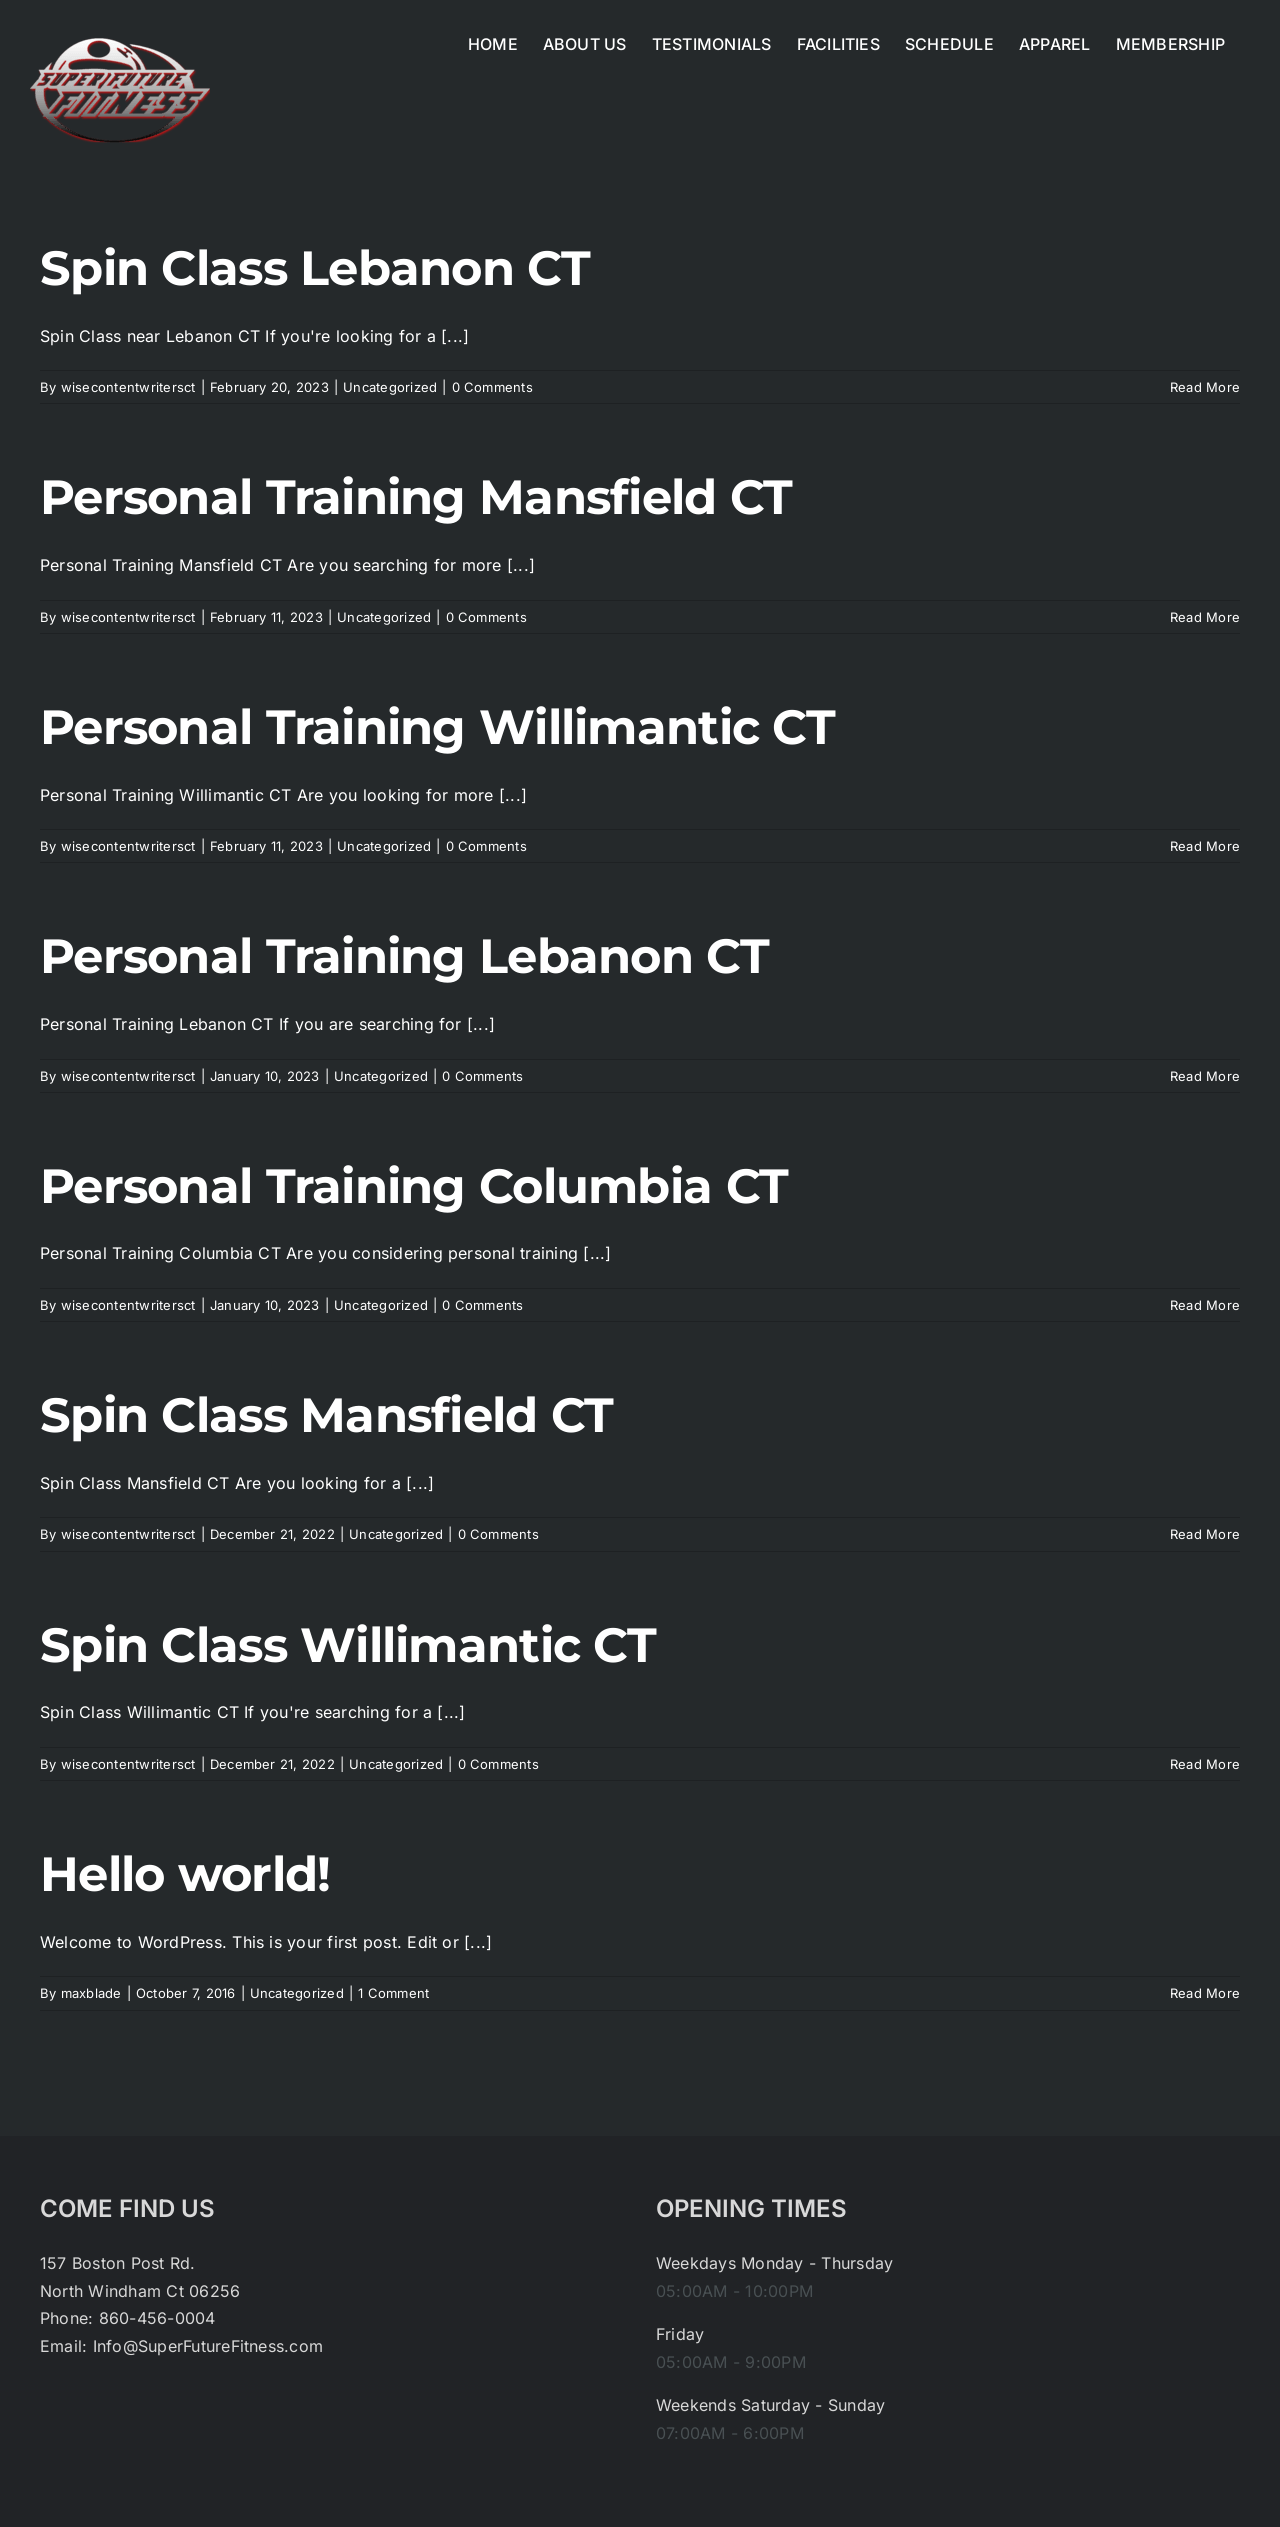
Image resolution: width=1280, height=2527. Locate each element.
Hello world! (185, 1874)
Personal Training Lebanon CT (404, 956)
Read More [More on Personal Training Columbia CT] (1205, 1305)
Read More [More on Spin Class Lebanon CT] (1205, 387)
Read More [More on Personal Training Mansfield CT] (1205, 617)
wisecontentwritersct (128, 387)
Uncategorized (390, 387)
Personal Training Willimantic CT (437, 727)
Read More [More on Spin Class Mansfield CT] (1205, 1534)
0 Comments (492, 387)
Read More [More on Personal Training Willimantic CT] (1205, 846)
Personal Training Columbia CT (414, 1186)
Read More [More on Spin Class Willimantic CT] (1205, 1764)
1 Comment (393, 1993)
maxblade (91, 1993)
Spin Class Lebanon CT (315, 268)
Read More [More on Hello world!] (1205, 1993)
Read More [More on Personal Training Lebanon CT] (1205, 1076)
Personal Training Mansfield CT (416, 497)
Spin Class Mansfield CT (326, 1415)
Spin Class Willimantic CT (348, 1645)
